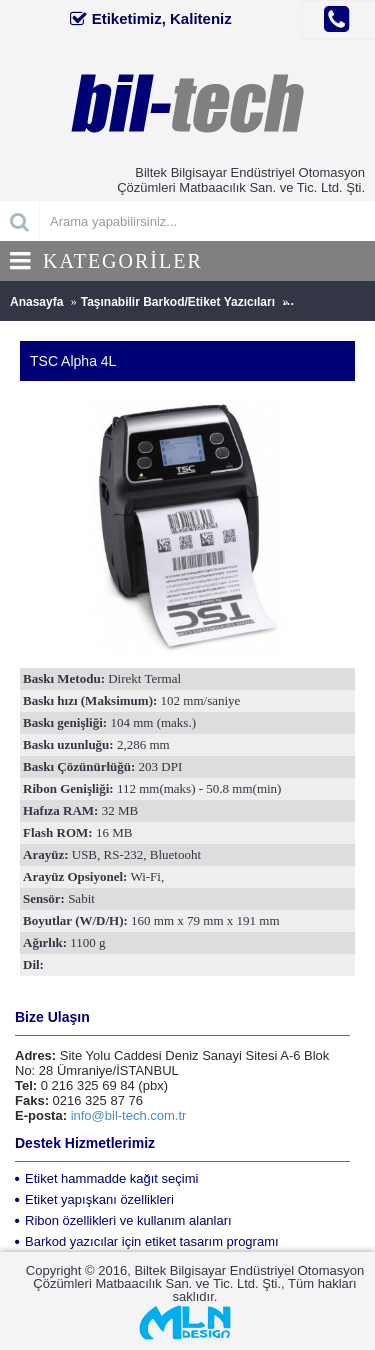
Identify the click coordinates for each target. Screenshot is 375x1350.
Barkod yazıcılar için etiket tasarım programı (147, 1241)
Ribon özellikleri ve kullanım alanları (123, 1220)
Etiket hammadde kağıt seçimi (106, 1178)
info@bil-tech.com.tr (129, 1115)
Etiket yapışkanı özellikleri (94, 1199)
